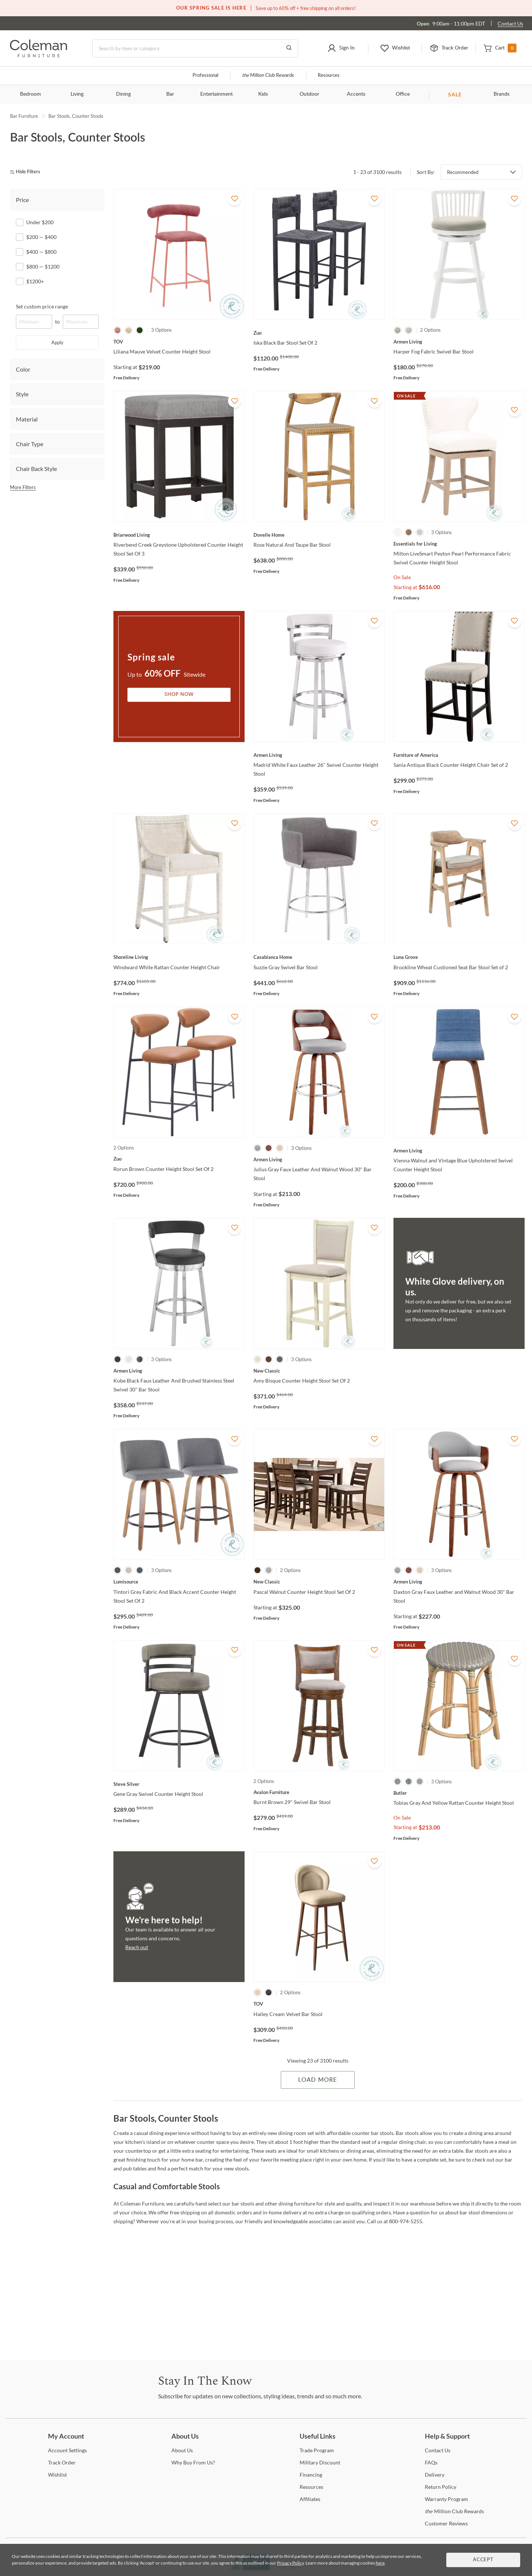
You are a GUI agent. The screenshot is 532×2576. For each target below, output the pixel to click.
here (380, 2563)
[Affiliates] (310, 2499)
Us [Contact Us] (437, 2450)
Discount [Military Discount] (320, 2462)
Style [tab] (22, 393)
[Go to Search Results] (289, 48)
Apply (57, 342)
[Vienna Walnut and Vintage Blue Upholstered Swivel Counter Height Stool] (459, 1151)
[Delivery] (434, 2474)
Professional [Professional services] (205, 75)
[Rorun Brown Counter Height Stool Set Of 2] (179, 1159)
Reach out (136, 1947)
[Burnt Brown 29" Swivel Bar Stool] (319, 1792)
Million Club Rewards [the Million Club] (268, 75)
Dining (123, 94)
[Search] (195, 48)
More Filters (23, 487)
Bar (170, 94)
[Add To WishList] (234, 198)
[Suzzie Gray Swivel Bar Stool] (319, 957)
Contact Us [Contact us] (510, 23)
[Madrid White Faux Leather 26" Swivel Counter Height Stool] (319, 755)
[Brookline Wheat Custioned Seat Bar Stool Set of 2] (459, 957)
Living (77, 94)
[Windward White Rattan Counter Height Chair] (179, 957)
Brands (501, 94)
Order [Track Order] (62, 2462)
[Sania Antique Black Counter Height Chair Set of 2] (459, 755)
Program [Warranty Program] (446, 2499)
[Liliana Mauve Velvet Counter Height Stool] (179, 342)
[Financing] (311, 2474)
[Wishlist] (57, 2474)
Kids (263, 94)
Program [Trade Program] (317, 2450)
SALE (455, 94)
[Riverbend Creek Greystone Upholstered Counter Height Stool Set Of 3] (179, 535)
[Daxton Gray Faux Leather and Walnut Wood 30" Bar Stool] (459, 1582)
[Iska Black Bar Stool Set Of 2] (319, 333)
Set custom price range (42, 306)
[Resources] (311, 2487)
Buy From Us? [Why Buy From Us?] (193, 2462)
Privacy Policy (290, 2563)
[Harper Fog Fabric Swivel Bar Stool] (459, 342)
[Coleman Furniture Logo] (38, 55)
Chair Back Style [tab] (36, 468)
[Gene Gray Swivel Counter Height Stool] (179, 1784)
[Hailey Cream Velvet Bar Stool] (319, 2004)
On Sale (402, 577)
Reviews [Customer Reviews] (446, 2523)
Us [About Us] (182, 2450)
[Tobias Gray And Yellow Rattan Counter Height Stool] (459, 1793)
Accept (483, 2560)
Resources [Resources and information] (329, 75)
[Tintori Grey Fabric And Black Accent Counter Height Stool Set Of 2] (179, 1582)
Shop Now (179, 694)
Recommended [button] (462, 172)
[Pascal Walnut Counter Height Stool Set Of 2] (319, 1582)
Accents (356, 94)
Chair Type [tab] (29, 443)
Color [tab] (23, 369)
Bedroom (30, 94)
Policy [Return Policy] (440, 2487)
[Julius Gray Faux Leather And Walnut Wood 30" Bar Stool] (319, 1159)
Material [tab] (27, 419)
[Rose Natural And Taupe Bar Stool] (319, 535)
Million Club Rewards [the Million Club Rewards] (454, 2511)
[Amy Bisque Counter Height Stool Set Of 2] (319, 1371)
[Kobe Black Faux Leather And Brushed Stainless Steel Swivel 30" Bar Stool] (179, 1371)
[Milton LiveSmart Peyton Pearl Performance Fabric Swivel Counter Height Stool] (459, 544)
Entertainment (216, 94)
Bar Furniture (24, 116)
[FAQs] (431, 2462)
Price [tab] (22, 199)
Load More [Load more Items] (317, 2080)
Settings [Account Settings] (67, 2450)
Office (403, 94)
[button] (341, 48)
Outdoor (309, 94)
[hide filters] (27, 172)
